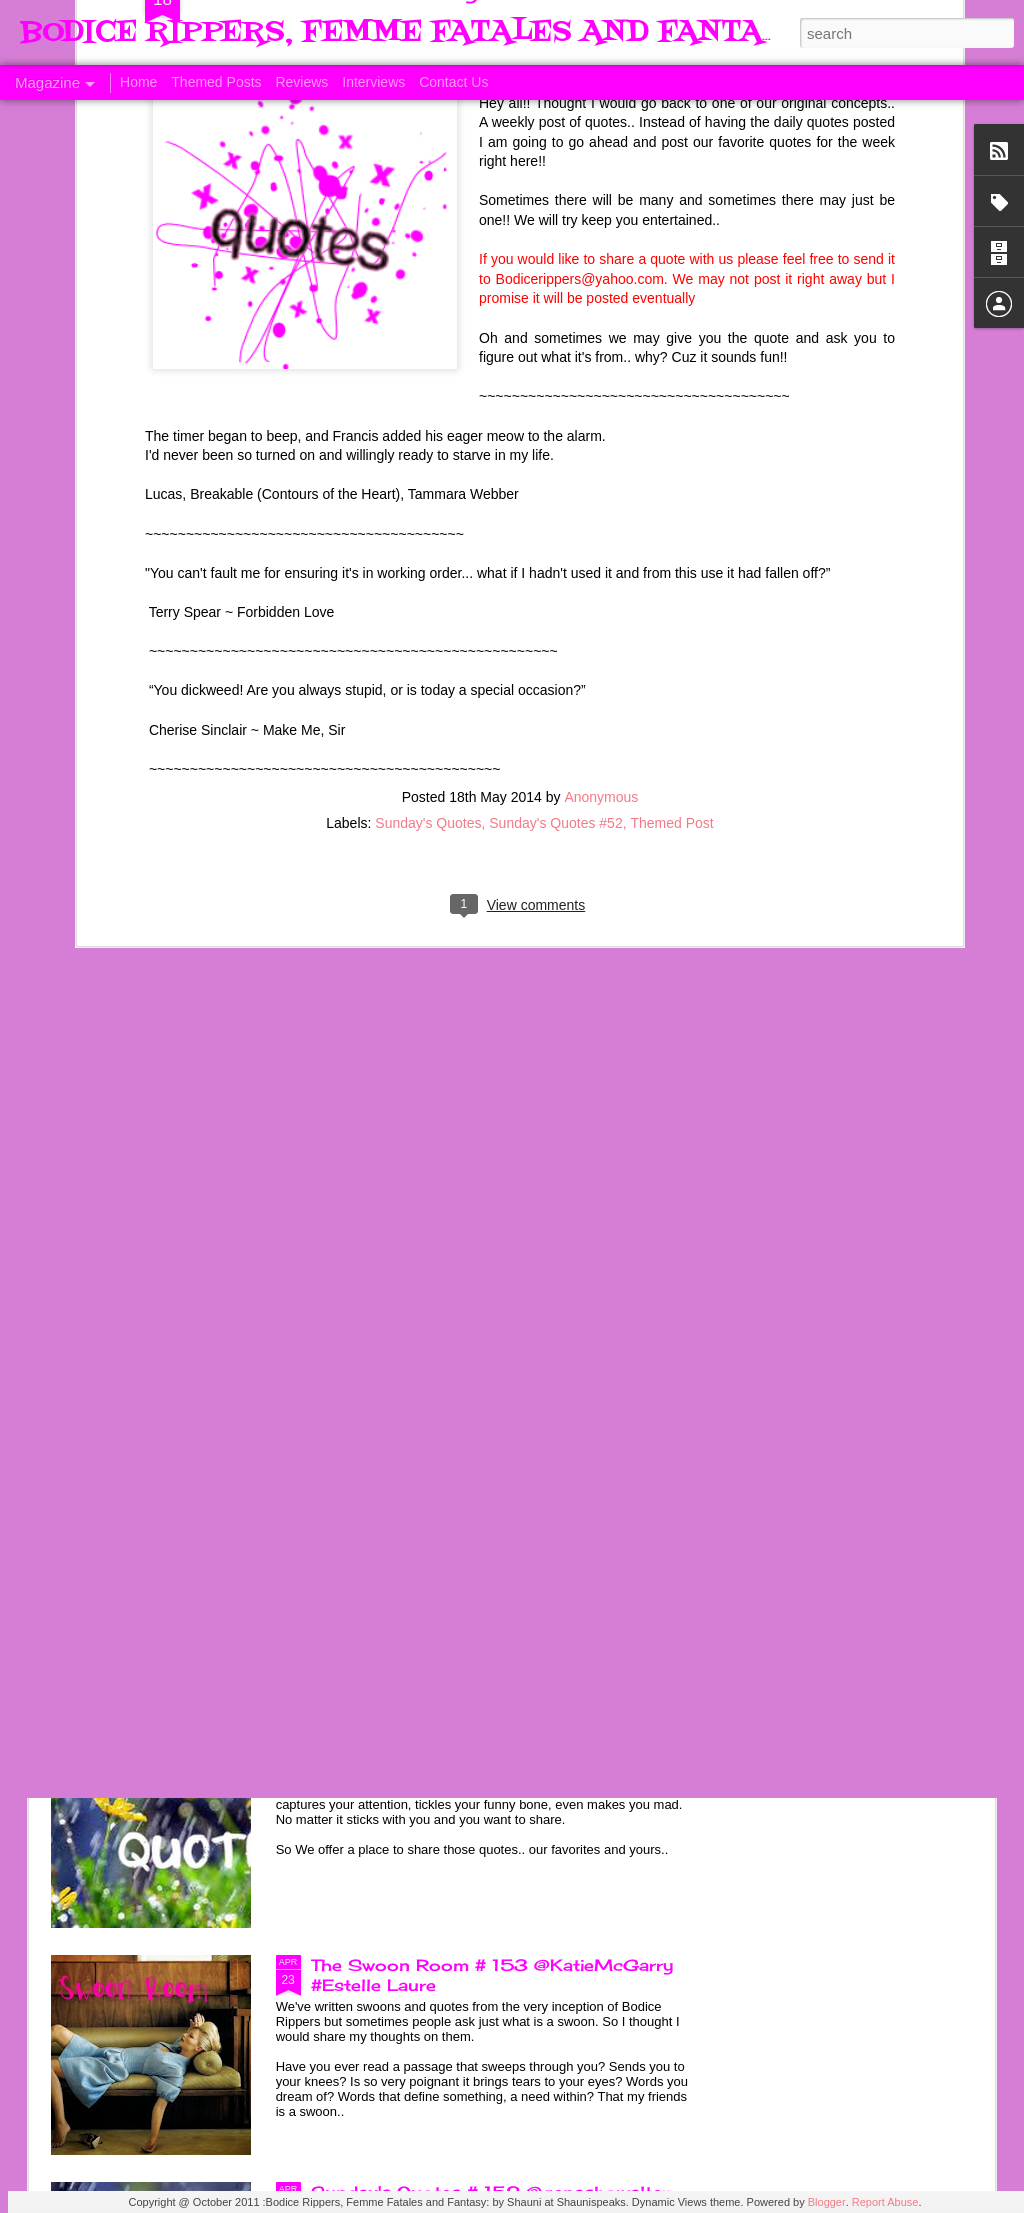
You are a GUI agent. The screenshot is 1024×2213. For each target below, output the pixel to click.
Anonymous (601, 477)
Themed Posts (216, 82)
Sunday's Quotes (428, 503)
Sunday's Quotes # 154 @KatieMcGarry (487, 1284)
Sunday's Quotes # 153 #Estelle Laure (481, 1738)
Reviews (301, 82)
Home (138, 82)
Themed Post (671, 503)
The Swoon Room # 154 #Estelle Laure (484, 1511)
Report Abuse (885, 2202)
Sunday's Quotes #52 (555, 503)
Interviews (373, 82)
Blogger (827, 2202)
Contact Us (453, 82)
